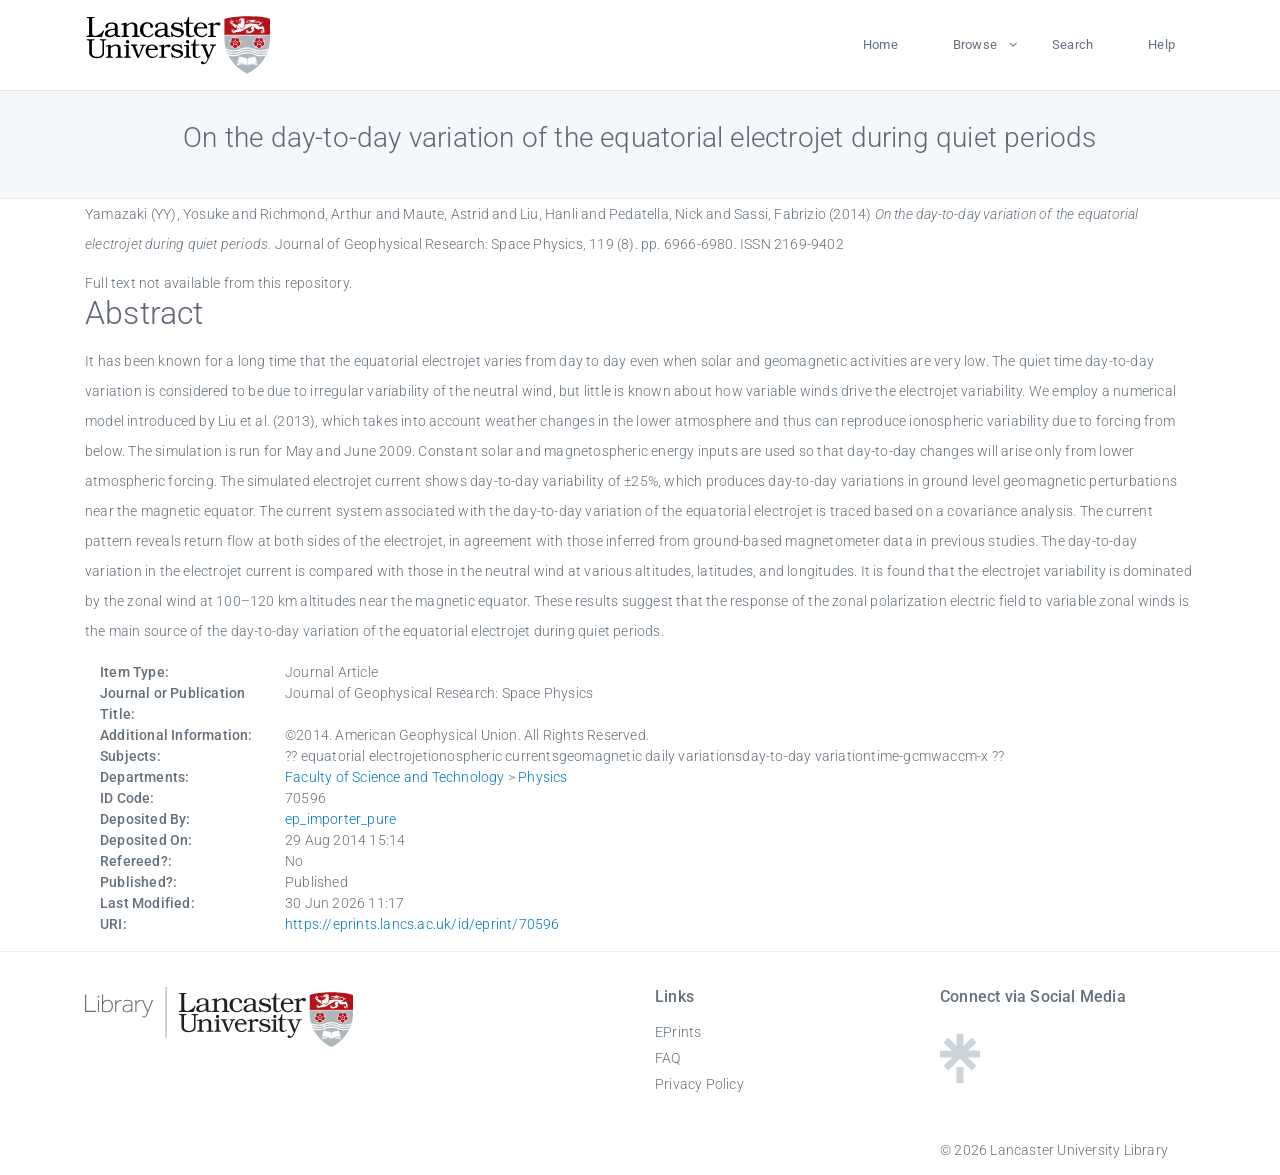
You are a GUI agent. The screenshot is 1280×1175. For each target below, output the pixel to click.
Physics (542, 777)
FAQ (668, 1058)
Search (1072, 44)
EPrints (678, 1032)
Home (880, 44)
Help (1161, 44)
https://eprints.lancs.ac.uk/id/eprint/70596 (422, 924)
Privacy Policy (699, 1084)
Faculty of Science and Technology (395, 777)
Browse (975, 44)
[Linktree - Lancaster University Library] (960, 1076)
